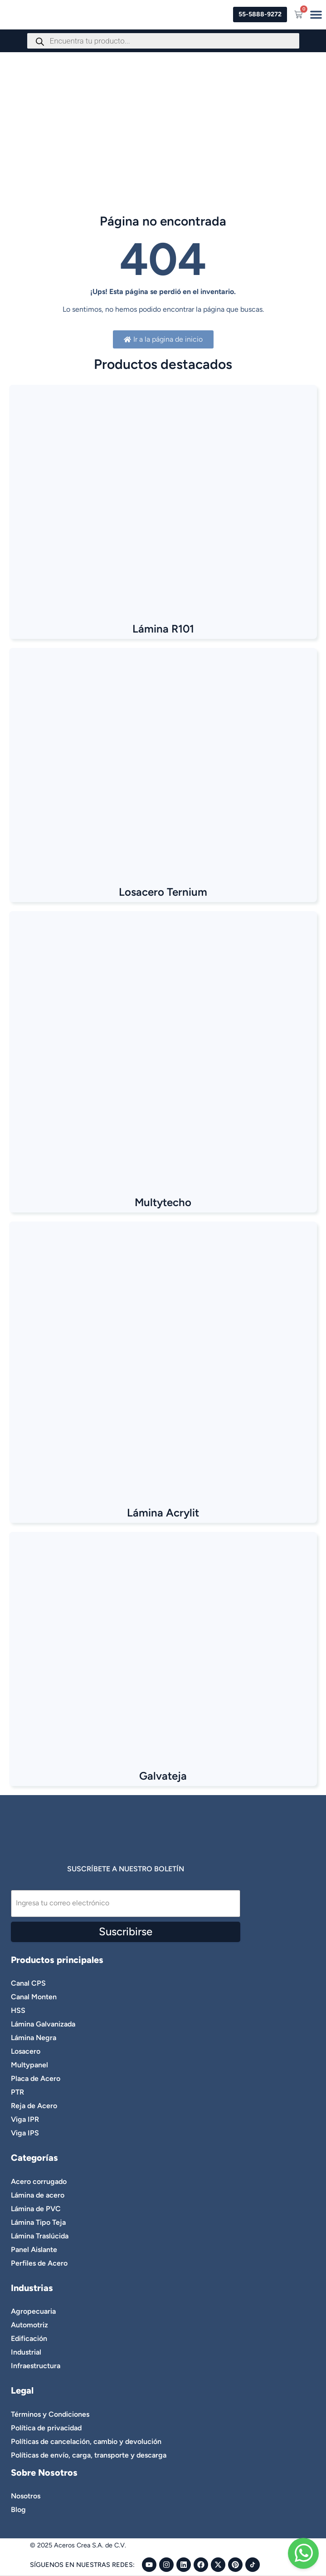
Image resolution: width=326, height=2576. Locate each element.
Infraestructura (35, 2365)
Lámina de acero (37, 2195)
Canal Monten (34, 1996)
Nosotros (25, 2496)
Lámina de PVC (36, 2208)
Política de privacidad (46, 2428)
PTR (17, 2092)
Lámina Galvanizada (43, 2024)
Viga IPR (25, 2119)
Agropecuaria (33, 2311)
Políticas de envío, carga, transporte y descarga (88, 2455)
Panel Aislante (34, 2249)
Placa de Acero (35, 2078)
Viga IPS (25, 2133)
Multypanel (29, 2065)
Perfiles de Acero (39, 2263)
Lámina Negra (33, 2037)
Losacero (25, 2051)
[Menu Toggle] (316, 14)
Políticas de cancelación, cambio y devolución (86, 2441)
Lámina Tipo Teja (38, 2222)
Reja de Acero (34, 2105)
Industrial (26, 2352)
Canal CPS (28, 1983)
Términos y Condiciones (50, 2414)
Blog (18, 2509)
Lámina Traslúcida (39, 2236)
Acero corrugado (39, 2181)
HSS (18, 2010)
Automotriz (29, 2325)
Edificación (29, 2338)
